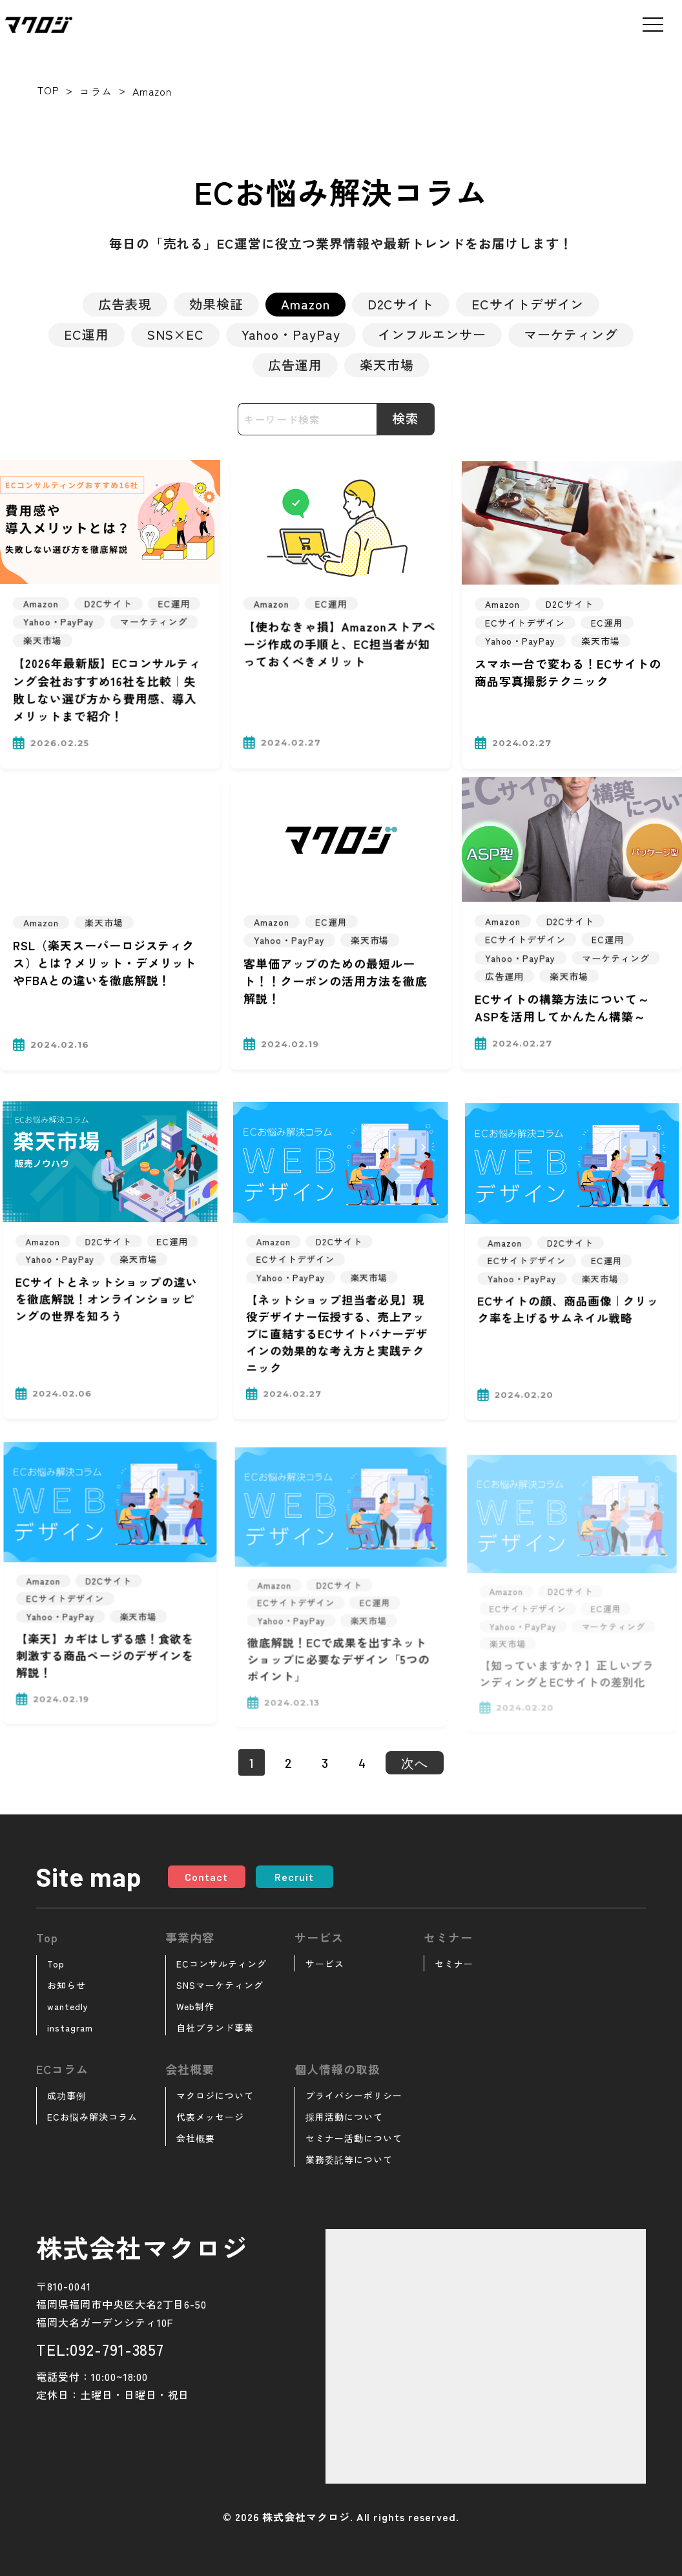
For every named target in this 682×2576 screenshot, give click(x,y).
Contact (206, 1877)
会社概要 (195, 2138)
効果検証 (216, 304)
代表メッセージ (210, 2116)
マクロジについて (215, 2095)
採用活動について (344, 2116)
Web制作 (195, 2006)
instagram (70, 2027)
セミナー (454, 1963)
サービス (324, 1963)
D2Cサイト (400, 304)
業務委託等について (349, 2159)
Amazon (305, 304)
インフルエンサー (432, 334)
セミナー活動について (353, 2138)
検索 (405, 418)
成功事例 (66, 2095)
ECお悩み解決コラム (92, 2116)
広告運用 (295, 364)
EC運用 (86, 334)
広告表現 (125, 304)
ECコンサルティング (221, 1963)
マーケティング (571, 334)
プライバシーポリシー (353, 2095)
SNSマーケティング (220, 1985)
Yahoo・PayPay (291, 334)
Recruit (294, 1877)
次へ (414, 1763)
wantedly (67, 2006)
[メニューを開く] (653, 24)
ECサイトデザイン (527, 304)
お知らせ (66, 1985)
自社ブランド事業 (215, 2027)
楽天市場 (387, 364)
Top (56, 1963)
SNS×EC (176, 334)
